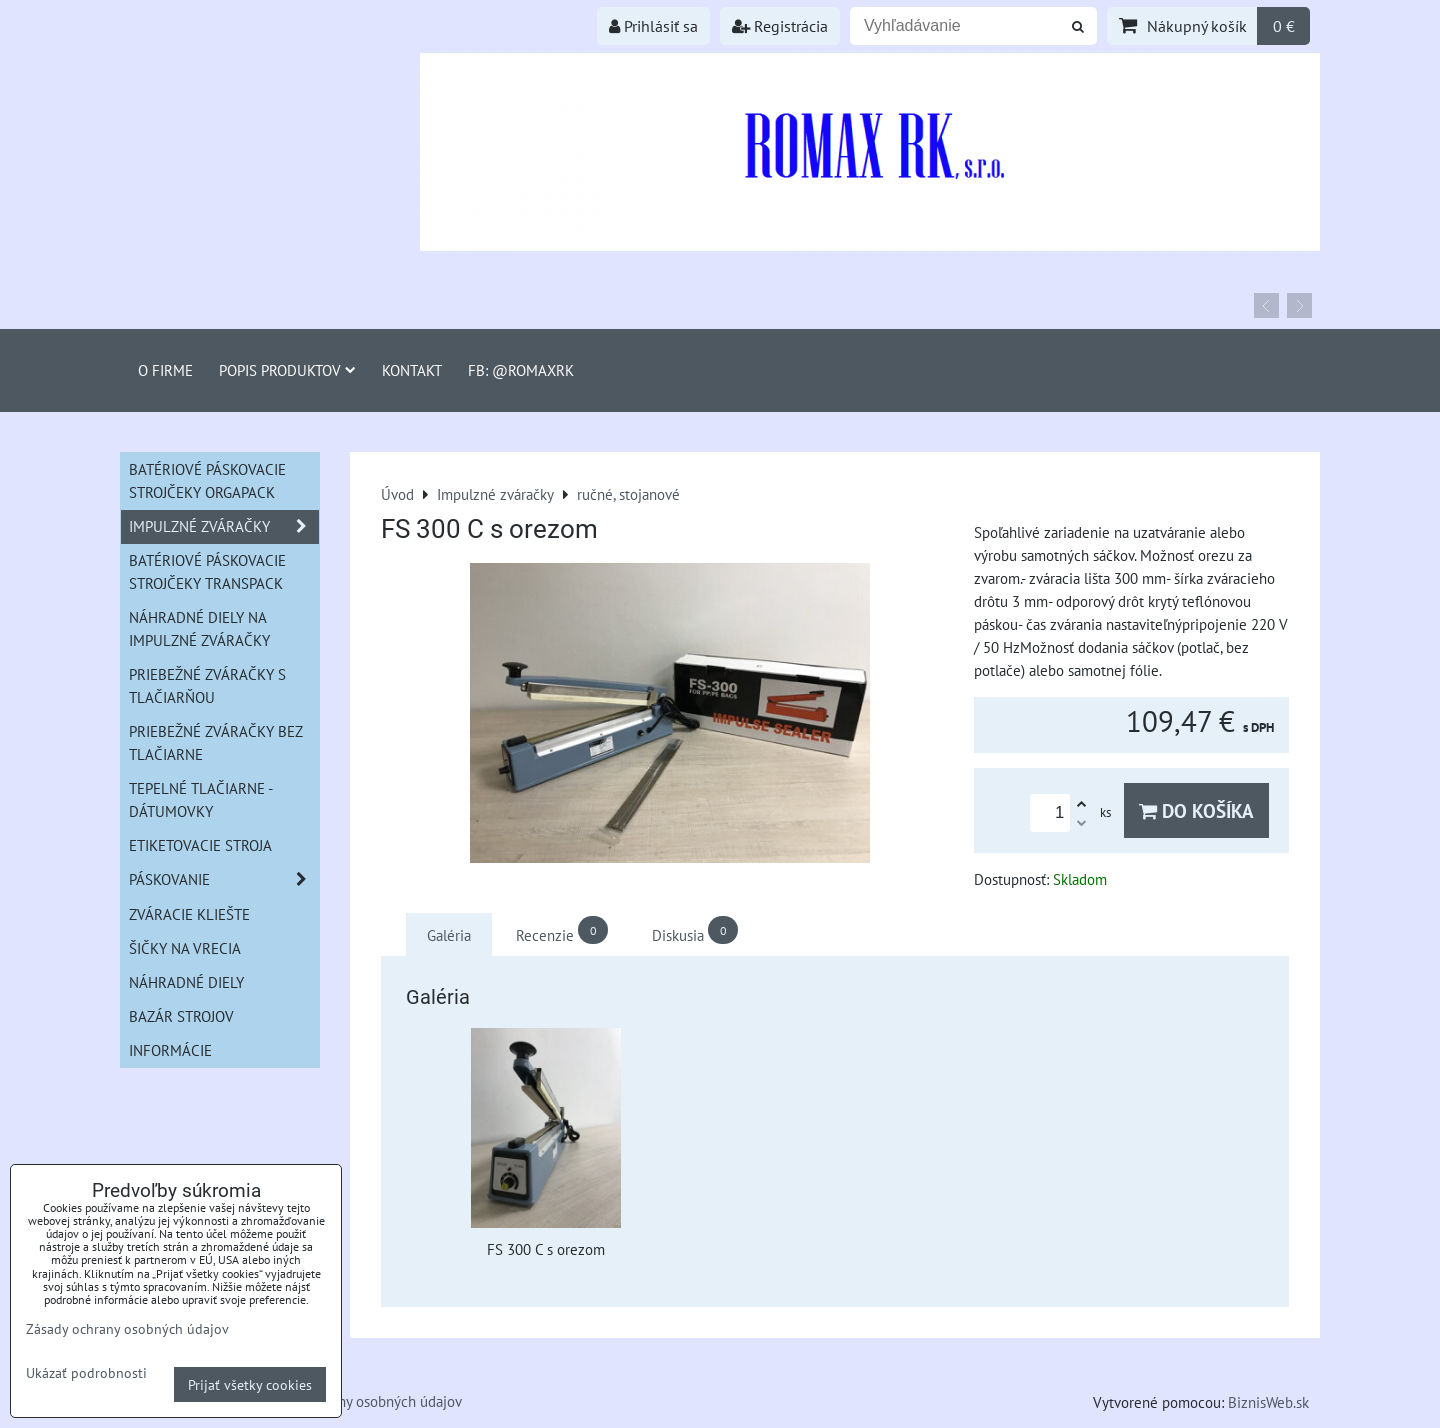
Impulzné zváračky (224, 526)
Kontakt (412, 370)
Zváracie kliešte (189, 914)
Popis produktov (287, 370)
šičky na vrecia (185, 948)
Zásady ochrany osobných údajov (359, 1401)
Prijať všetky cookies (250, 1384)
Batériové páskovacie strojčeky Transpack (207, 571)
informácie (170, 1050)
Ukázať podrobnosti (86, 1373)
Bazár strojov (181, 1016)
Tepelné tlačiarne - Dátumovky (201, 799)
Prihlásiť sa (653, 26)
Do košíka (1196, 810)
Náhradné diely (186, 982)
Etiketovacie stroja (200, 845)
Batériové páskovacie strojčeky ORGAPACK (207, 480)
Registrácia (780, 26)
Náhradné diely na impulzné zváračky (199, 628)
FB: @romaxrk (521, 370)
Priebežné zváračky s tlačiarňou (207, 685)
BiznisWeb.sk (1268, 1402)
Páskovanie (224, 879)
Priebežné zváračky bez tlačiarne (216, 742)
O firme (165, 370)
